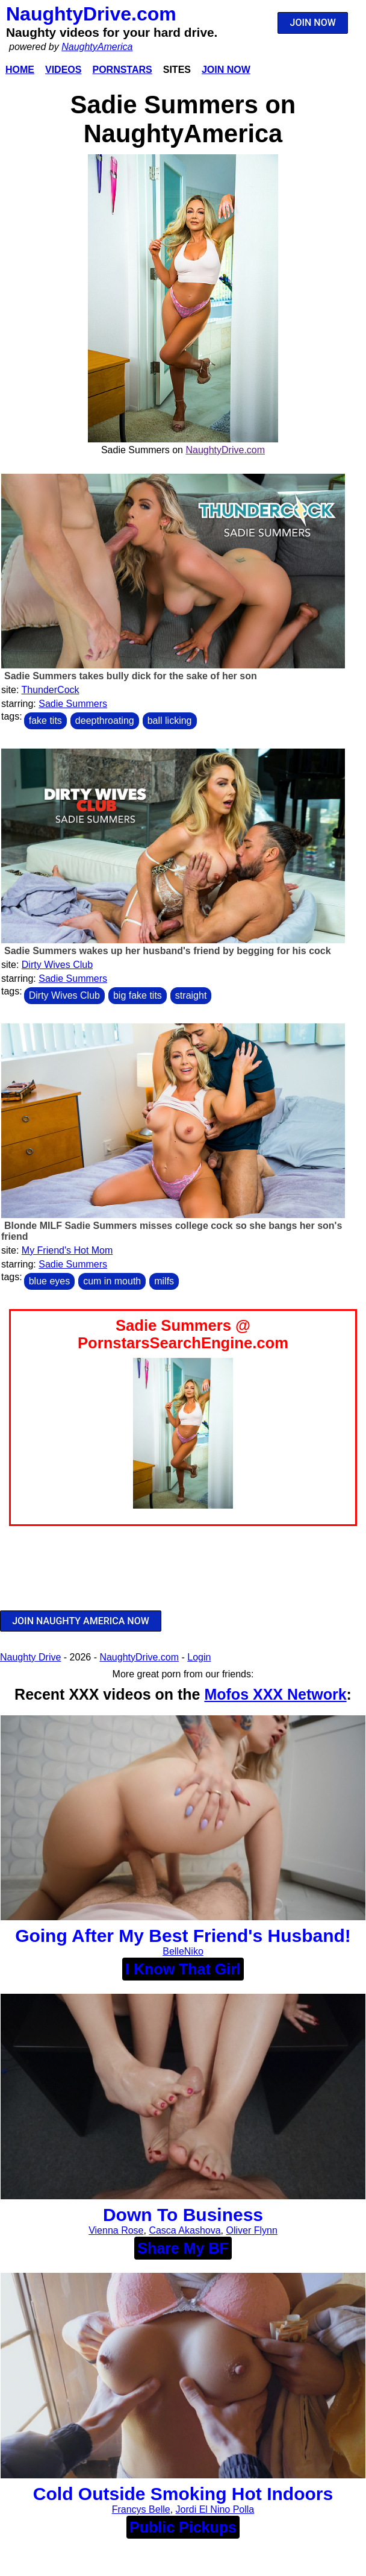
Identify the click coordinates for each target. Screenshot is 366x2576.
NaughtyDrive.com (91, 14)
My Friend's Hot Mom (67, 1250)
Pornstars (122, 69)
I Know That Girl (183, 1969)
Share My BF (182, 2248)
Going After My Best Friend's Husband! (183, 1936)
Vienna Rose (115, 2230)
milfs (164, 1281)
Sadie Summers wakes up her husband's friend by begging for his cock (167, 951)
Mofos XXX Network (275, 1694)
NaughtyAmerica (96, 47)
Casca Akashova (184, 2230)
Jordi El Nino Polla (215, 2509)
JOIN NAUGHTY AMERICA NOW (80, 1621)
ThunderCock (50, 690)
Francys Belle (141, 2509)
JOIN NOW (313, 22)
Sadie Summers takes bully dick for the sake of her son (130, 676)
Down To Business (183, 2215)
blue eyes (49, 1281)
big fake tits (137, 995)
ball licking (169, 720)
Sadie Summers (73, 704)
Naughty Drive (30, 1657)
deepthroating (104, 720)
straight (190, 995)
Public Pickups (183, 2527)
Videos (63, 69)
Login (199, 1657)
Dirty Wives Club (57, 965)
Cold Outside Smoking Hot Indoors (183, 2494)
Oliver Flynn (251, 2230)
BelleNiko (183, 1951)
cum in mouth (112, 1281)
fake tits (45, 720)
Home (19, 69)
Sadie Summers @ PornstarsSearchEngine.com (183, 1334)
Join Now (226, 69)
